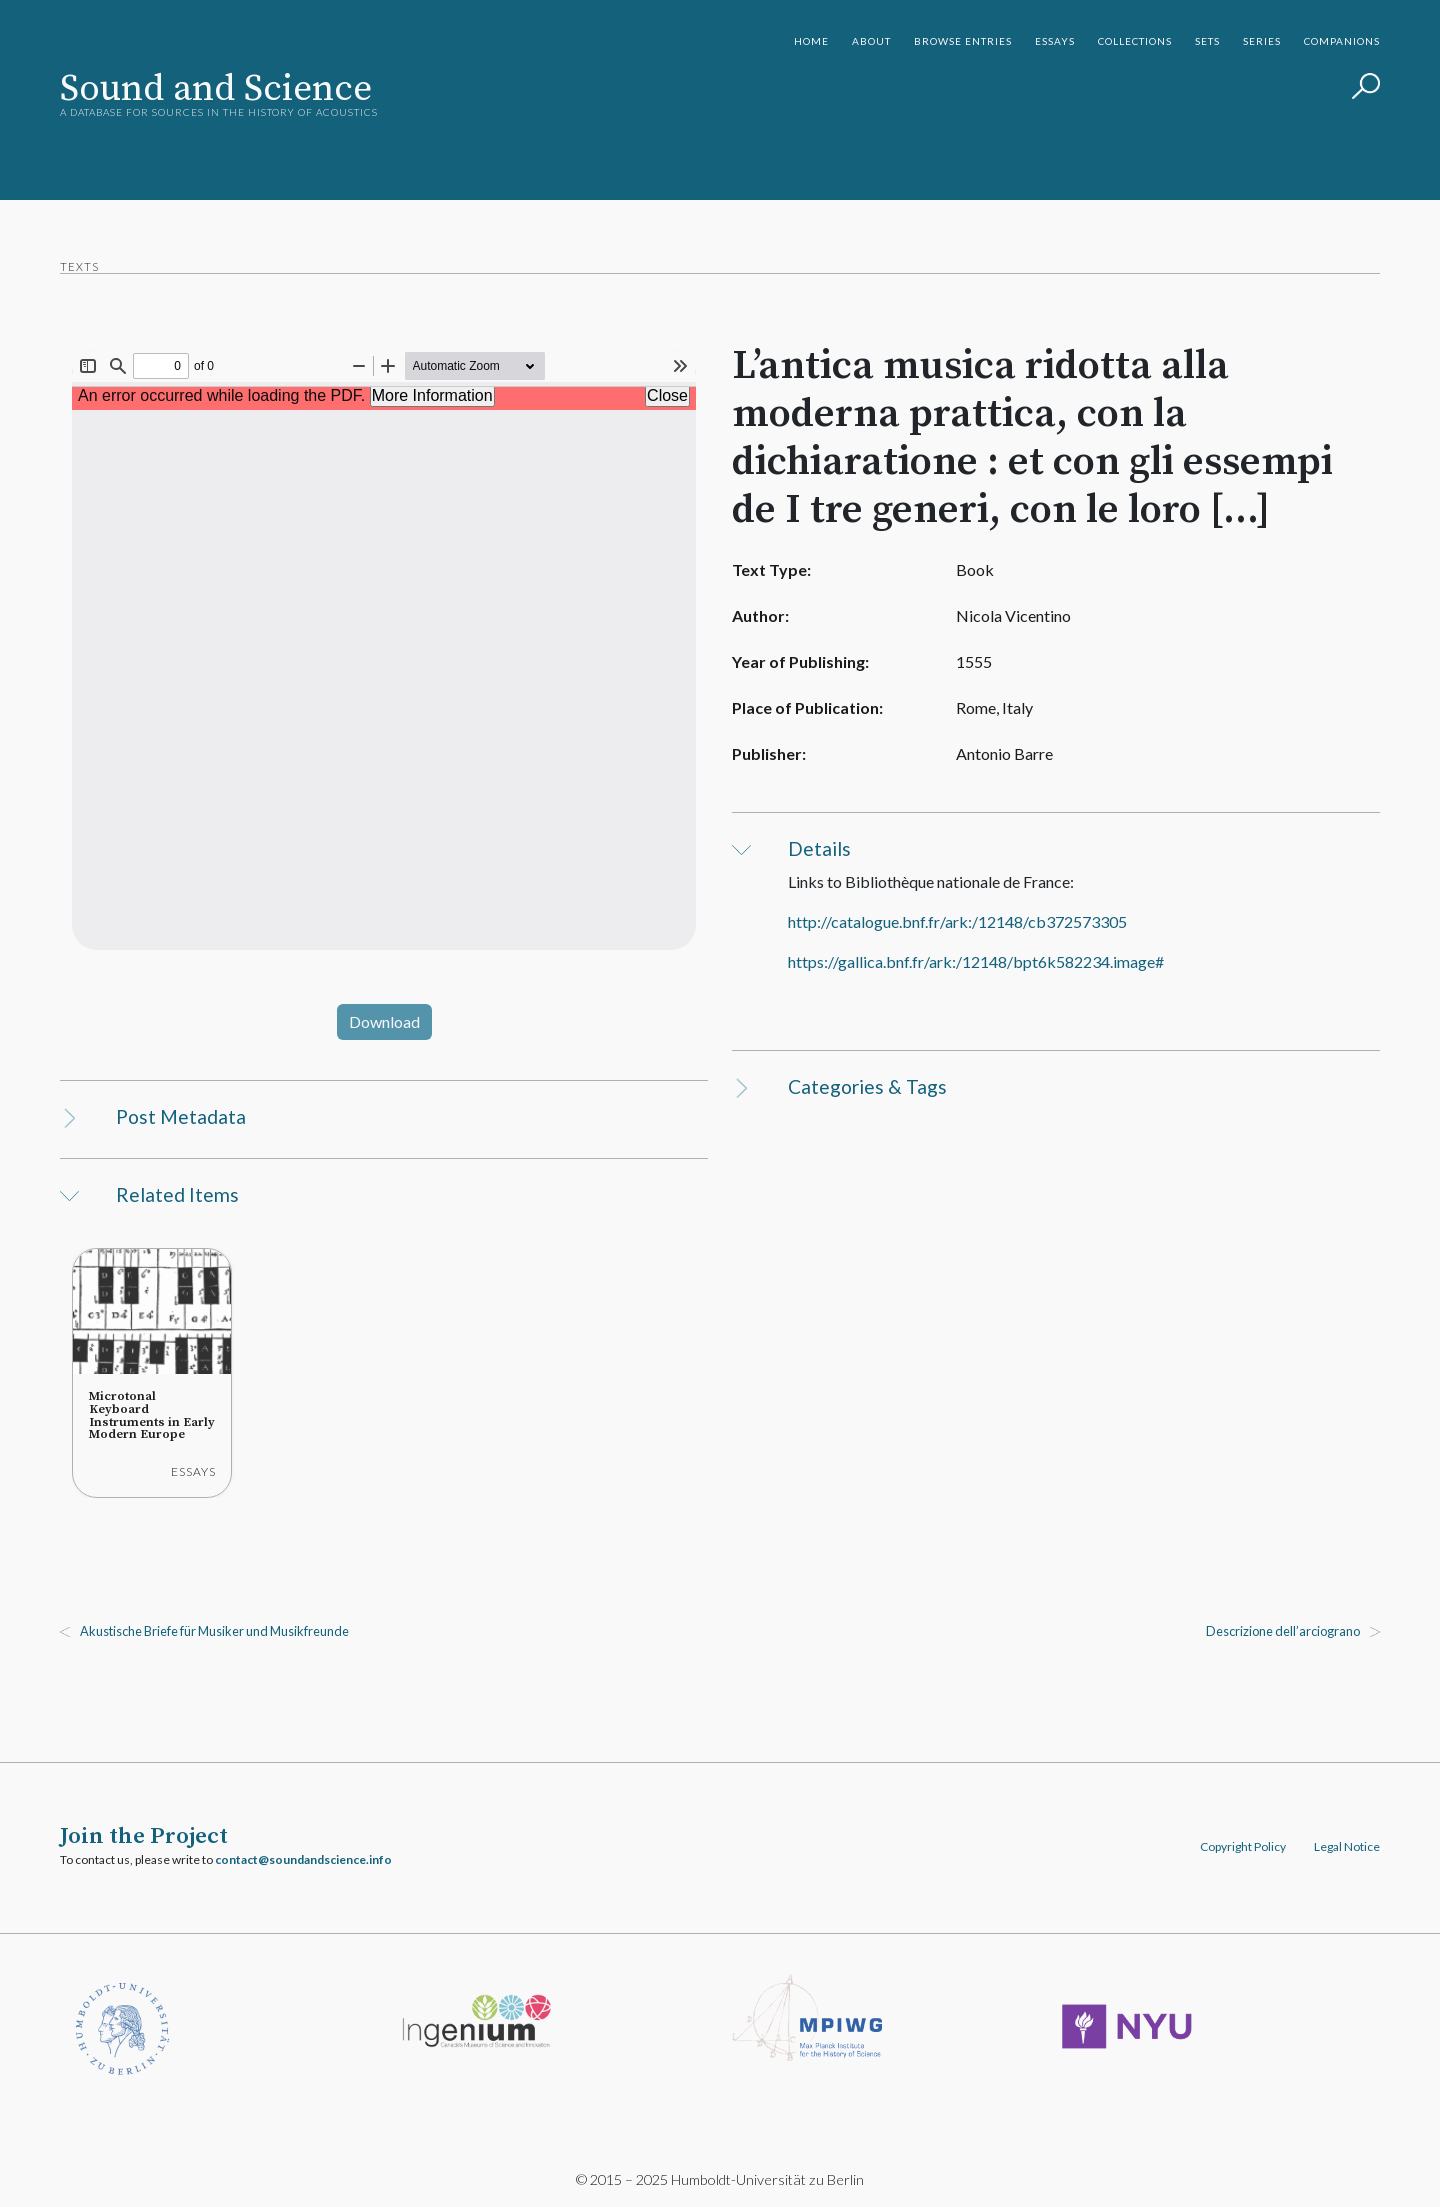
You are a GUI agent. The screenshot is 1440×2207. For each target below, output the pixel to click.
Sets (1207, 41)
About (871, 41)
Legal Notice (1347, 1846)
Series (1262, 41)
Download (384, 1021)
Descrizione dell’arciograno (1283, 1631)
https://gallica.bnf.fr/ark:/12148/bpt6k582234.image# (976, 961)
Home (811, 41)
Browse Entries (963, 41)
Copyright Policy (1243, 1846)
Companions (1342, 41)
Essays (1055, 41)
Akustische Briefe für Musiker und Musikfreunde (214, 1631)
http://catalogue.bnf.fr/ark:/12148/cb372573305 (957, 921)
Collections (1135, 41)
